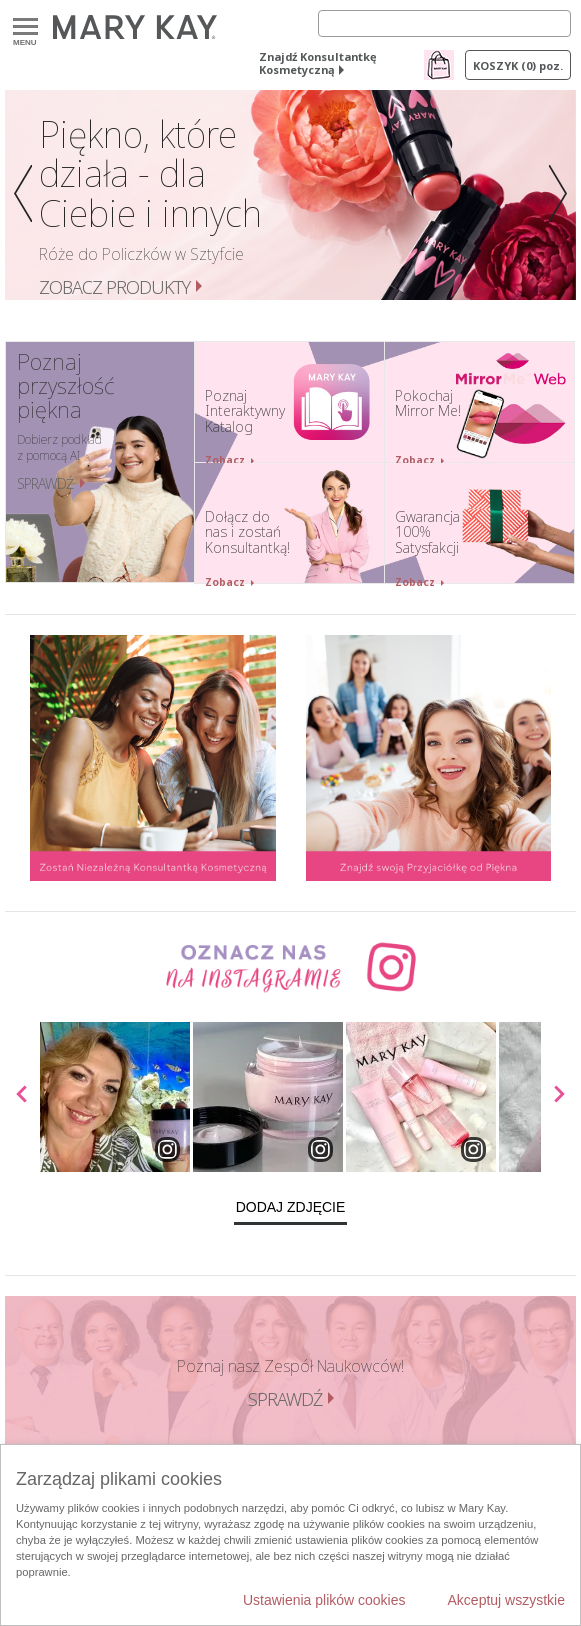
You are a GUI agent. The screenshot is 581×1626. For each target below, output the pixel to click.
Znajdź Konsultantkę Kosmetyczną (318, 63)
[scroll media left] (22, 1097)
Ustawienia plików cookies (324, 1600)
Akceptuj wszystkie (506, 1600)
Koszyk (518, 65)
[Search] (444, 23)
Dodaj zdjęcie (291, 1207)
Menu (25, 27)
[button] (19, 195)
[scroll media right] (558, 1097)
